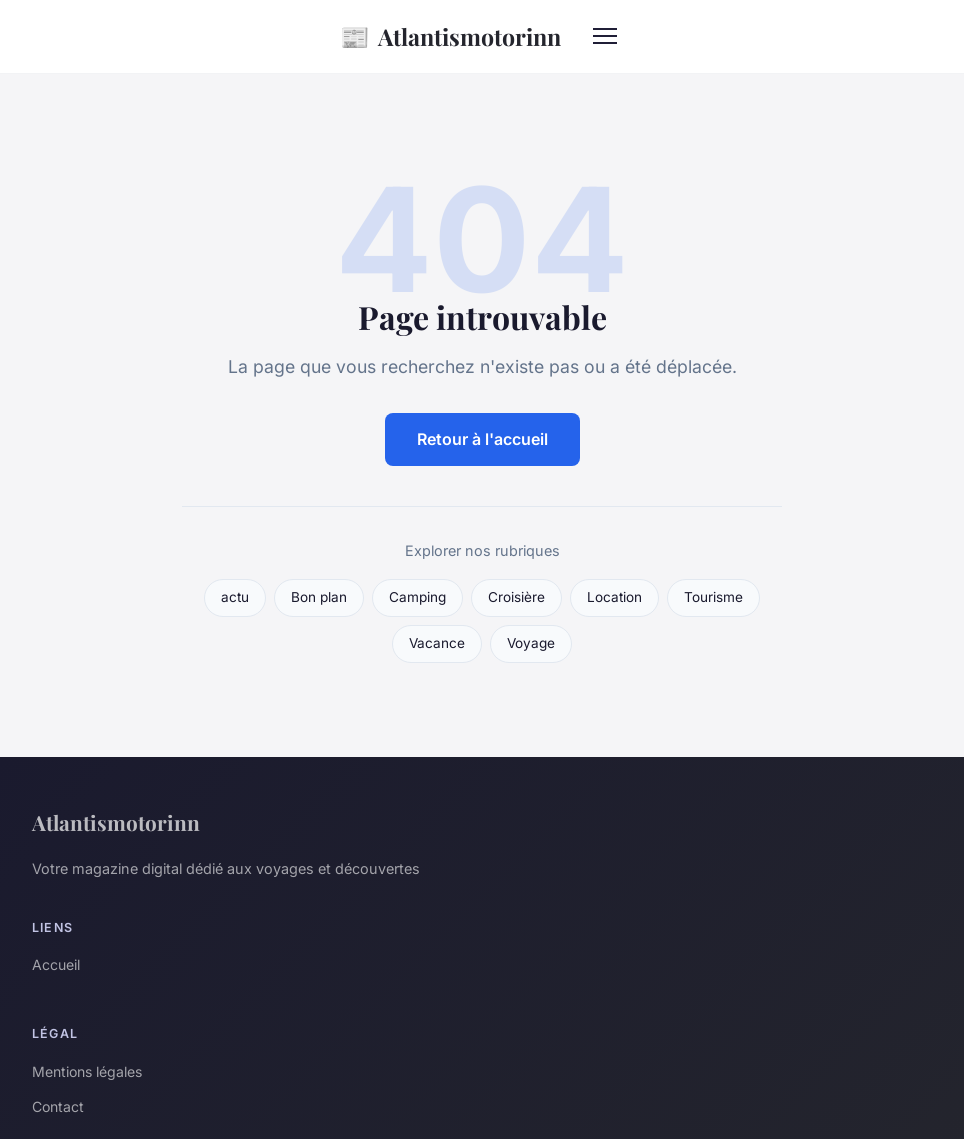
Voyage (531, 643)
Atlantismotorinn (450, 36)
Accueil (56, 964)
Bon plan (319, 597)
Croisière (516, 597)
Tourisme (713, 597)
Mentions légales (87, 1071)
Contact (58, 1106)
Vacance (437, 643)
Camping (417, 597)
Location (614, 597)
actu (235, 597)
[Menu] (605, 36)
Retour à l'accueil (482, 439)
